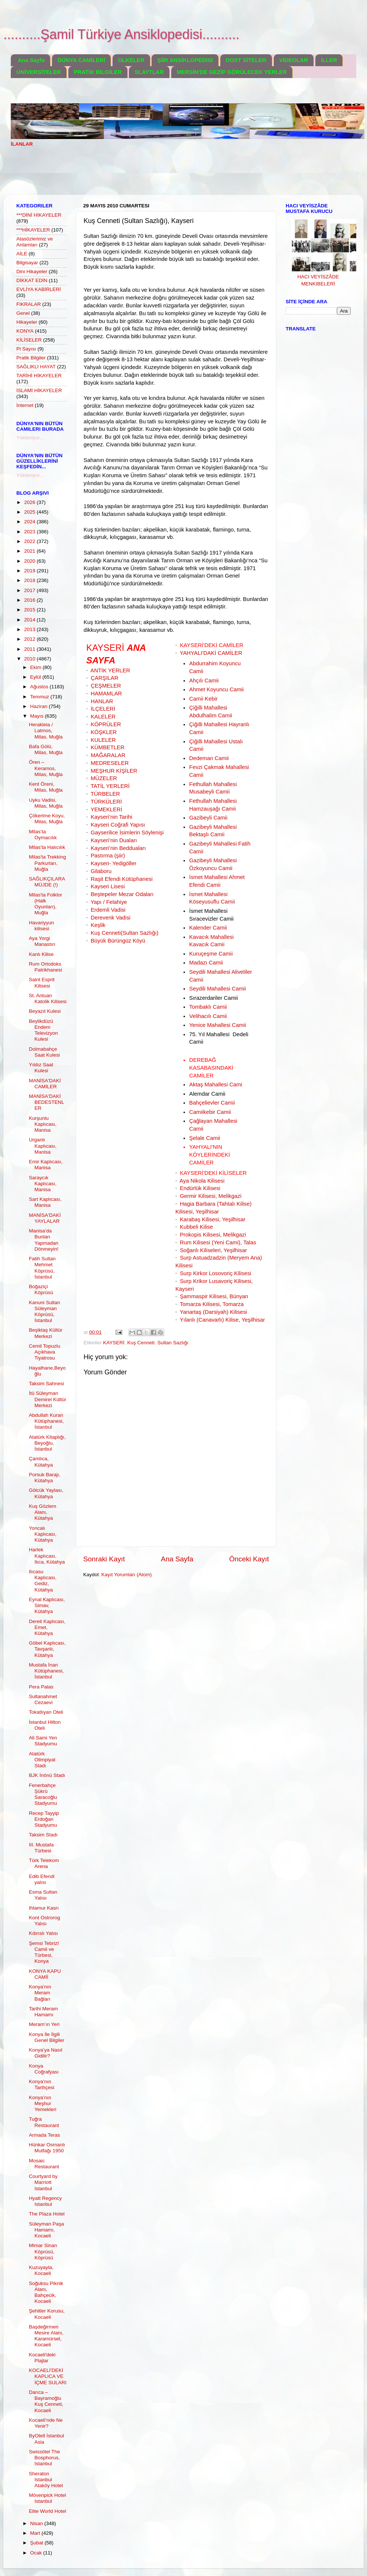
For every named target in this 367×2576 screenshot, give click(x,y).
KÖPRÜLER (106, 724)
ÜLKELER (131, 60)
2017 (30, 590)
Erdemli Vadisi (108, 910)
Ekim (36, 667)
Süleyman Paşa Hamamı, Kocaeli (46, 2230)
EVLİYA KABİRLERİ (38, 289)
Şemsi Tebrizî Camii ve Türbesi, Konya (44, 1952)
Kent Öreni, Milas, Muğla (46, 787)
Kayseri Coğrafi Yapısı (118, 825)
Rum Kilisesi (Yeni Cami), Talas (218, 1242)
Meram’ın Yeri (44, 2024)
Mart (36, 2533)
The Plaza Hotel (47, 2214)
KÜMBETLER (107, 747)
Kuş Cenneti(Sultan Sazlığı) (124, 933)
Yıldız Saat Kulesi (41, 1067)
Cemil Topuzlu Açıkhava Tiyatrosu (45, 1352)
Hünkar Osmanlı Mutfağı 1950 (47, 2147)
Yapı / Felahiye (109, 902)
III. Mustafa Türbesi (41, 1847)
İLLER (329, 60)
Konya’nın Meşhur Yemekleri (42, 2103)
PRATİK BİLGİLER (98, 72)
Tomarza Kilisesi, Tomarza (212, 1304)
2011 (30, 649)
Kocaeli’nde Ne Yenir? (46, 2423)
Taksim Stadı (43, 1835)
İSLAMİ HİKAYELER (39, 390)
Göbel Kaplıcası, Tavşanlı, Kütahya (47, 1649)
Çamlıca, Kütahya (41, 1461)
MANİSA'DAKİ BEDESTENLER (46, 1102)
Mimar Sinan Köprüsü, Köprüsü (43, 2251)
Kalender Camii (208, 928)
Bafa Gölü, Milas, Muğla (46, 749)
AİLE (21, 253)
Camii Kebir (203, 699)
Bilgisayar (27, 262)
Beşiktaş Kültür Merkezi (45, 1333)
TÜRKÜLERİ (106, 802)
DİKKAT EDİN (32, 280)
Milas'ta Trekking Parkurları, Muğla (47, 863)
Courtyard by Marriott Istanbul (43, 2182)
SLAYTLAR (149, 72)
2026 (30, 502)
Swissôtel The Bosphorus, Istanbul (44, 2457)
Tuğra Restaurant (44, 2122)
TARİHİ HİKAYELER (39, 375)
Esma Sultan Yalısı (43, 1895)
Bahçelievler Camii (212, 1103)
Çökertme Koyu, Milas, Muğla (47, 818)
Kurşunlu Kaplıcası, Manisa (42, 1124)
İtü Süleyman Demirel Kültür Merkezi (47, 1399)
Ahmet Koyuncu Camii (216, 689)
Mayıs (37, 716)
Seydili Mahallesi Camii (217, 989)
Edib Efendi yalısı (42, 1879)
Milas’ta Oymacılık (43, 834)
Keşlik (98, 925)
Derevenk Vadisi (110, 918)
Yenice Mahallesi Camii (217, 1025)
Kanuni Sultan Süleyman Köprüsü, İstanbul (44, 1311)
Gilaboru (101, 871)
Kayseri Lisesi (108, 886)
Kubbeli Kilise (196, 1227)
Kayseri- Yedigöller (113, 863)
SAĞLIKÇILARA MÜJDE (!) (47, 882)
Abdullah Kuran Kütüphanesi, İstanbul (46, 1421)
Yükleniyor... (30, 437)
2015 (30, 610)
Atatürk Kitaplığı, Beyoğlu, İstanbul (47, 1443)
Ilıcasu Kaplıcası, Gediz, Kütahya (42, 1581)
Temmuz (40, 696)
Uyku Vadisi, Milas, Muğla (46, 803)
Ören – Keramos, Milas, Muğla (46, 768)
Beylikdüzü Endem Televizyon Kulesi (43, 1030)
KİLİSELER (29, 340)
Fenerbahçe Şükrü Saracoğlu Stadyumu (43, 1794)
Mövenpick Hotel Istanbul (47, 2498)
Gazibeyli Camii (208, 818)
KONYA (24, 331)
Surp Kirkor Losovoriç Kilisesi (215, 1273)
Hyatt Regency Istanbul (45, 2201)
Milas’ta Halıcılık (47, 847)
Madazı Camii (206, 963)
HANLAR (102, 701)
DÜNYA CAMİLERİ (81, 60)
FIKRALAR (28, 304)
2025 (30, 512)
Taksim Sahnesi (46, 1383)
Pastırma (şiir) (108, 856)
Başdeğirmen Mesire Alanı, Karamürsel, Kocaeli (46, 2336)
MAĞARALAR (108, 755)
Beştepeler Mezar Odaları (122, 894)
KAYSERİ (114, 1342)
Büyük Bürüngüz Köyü (118, 941)
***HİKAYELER (33, 230)
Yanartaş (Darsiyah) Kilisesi (213, 1312)
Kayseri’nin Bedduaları (118, 848)
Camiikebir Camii (210, 1112)
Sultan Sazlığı (172, 1342)
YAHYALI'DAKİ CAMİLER (211, 653)
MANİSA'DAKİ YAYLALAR (45, 1218)
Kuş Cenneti (141, 1342)
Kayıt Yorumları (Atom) (126, 1574)
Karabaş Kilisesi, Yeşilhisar (213, 1219)
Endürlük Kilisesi (200, 1188)
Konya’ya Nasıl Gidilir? (45, 2053)
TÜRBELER (105, 794)
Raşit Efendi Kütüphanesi (122, 879)
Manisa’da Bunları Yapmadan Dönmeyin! (44, 1240)
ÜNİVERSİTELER (38, 72)
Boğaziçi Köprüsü (41, 1289)
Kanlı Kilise (41, 954)
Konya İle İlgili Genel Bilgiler (46, 2037)
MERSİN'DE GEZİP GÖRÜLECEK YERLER (232, 72)
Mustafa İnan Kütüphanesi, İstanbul (46, 1671)
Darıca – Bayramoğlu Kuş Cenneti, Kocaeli (46, 2401)
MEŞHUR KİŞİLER (114, 771)
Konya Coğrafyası (44, 2069)
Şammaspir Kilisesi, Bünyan (214, 1296)
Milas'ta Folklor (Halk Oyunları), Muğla (45, 904)
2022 (30, 541)
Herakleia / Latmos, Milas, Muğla (46, 730)
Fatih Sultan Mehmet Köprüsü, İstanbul (42, 1268)
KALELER (103, 717)
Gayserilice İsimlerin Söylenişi (127, 832)
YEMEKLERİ (106, 809)
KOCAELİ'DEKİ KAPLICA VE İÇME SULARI (47, 2376)
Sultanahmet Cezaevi (43, 1699)
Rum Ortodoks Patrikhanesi (45, 967)
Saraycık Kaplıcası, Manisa (42, 1183)
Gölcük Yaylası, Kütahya (46, 1493)
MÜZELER (104, 778)
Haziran (39, 706)
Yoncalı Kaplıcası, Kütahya (42, 1534)
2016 (30, 600)
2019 (30, 570)
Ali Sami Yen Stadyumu (43, 1740)
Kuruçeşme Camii (211, 954)
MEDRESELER (110, 763)
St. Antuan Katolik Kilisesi (47, 998)
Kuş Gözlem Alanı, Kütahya (42, 1512)
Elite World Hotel (47, 2511)
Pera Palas (41, 1687)
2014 (30, 620)
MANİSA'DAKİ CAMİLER (45, 1083)
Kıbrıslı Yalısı (43, 1933)
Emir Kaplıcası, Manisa (46, 1164)
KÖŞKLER (104, 732)
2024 (30, 521)
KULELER (103, 740)
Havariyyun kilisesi (41, 925)
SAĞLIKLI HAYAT (36, 366)
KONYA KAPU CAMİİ (45, 1974)
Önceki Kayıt (249, 1559)
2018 (30, 580)
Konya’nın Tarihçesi (41, 2084)
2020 (30, 561)
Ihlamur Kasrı (44, 1908)
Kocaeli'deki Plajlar (42, 2357)
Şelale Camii (204, 1138)
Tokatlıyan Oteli (46, 1712)
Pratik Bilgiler (31, 358)
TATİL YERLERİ (110, 786)
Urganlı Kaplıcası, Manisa (42, 1145)
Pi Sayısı (26, 349)
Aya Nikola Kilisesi (201, 1181)
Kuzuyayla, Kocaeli (41, 2270)
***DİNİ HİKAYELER (38, 215)
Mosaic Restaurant (44, 2163)
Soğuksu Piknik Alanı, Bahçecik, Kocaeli (46, 2292)
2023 (30, 531)
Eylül (36, 677)
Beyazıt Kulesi (45, 1011)
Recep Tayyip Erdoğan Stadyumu (44, 1819)
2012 (30, 639)
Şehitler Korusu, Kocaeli (47, 2314)
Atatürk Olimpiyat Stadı (42, 1759)
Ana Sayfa (31, 60)
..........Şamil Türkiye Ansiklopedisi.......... (121, 34)
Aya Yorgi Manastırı (42, 941)
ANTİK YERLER (110, 670)
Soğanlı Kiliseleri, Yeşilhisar (213, 1250)
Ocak (36, 2553)
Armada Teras (44, 2135)
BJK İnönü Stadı (47, 1775)
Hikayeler (26, 322)
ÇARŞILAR (104, 678)
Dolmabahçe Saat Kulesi (44, 1052)
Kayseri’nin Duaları (114, 840)
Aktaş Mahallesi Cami (215, 1084)
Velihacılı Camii (208, 1016)
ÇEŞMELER (106, 686)
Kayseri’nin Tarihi (111, 817)
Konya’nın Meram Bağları (40, 1992)
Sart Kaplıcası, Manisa (45, 1202)
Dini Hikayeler (31, 271)
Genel (23, 313)
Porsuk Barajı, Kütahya (45, 1477)
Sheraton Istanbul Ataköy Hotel (46, 2479)
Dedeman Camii (208, 758)
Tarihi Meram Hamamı (43, 2011)
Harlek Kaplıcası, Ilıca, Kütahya (47, 1555)
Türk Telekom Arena (44, 1863)
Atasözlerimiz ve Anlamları (34, 242)
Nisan (37, 2523)
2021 (30, 551)
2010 (30, 659)
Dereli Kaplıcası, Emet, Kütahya (47, 1627)
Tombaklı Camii (208, 1007)
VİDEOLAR (293, 60)
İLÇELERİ (103, 709)
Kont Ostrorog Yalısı (44, 1920)
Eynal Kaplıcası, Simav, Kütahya (47, 1605)
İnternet (24, 405)
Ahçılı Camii (203, 680)
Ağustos (40, 686)
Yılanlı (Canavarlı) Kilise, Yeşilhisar (222, 1320)
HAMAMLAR (106, 693)
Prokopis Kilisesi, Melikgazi (213, 1235)
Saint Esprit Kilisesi (42, 982)
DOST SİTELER (246, 60)
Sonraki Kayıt (104, 1559)
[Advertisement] (146, 176)
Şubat (37, 2543)
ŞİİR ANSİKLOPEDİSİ (184, 60)
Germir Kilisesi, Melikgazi (210, 1196)
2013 (30, 629)
